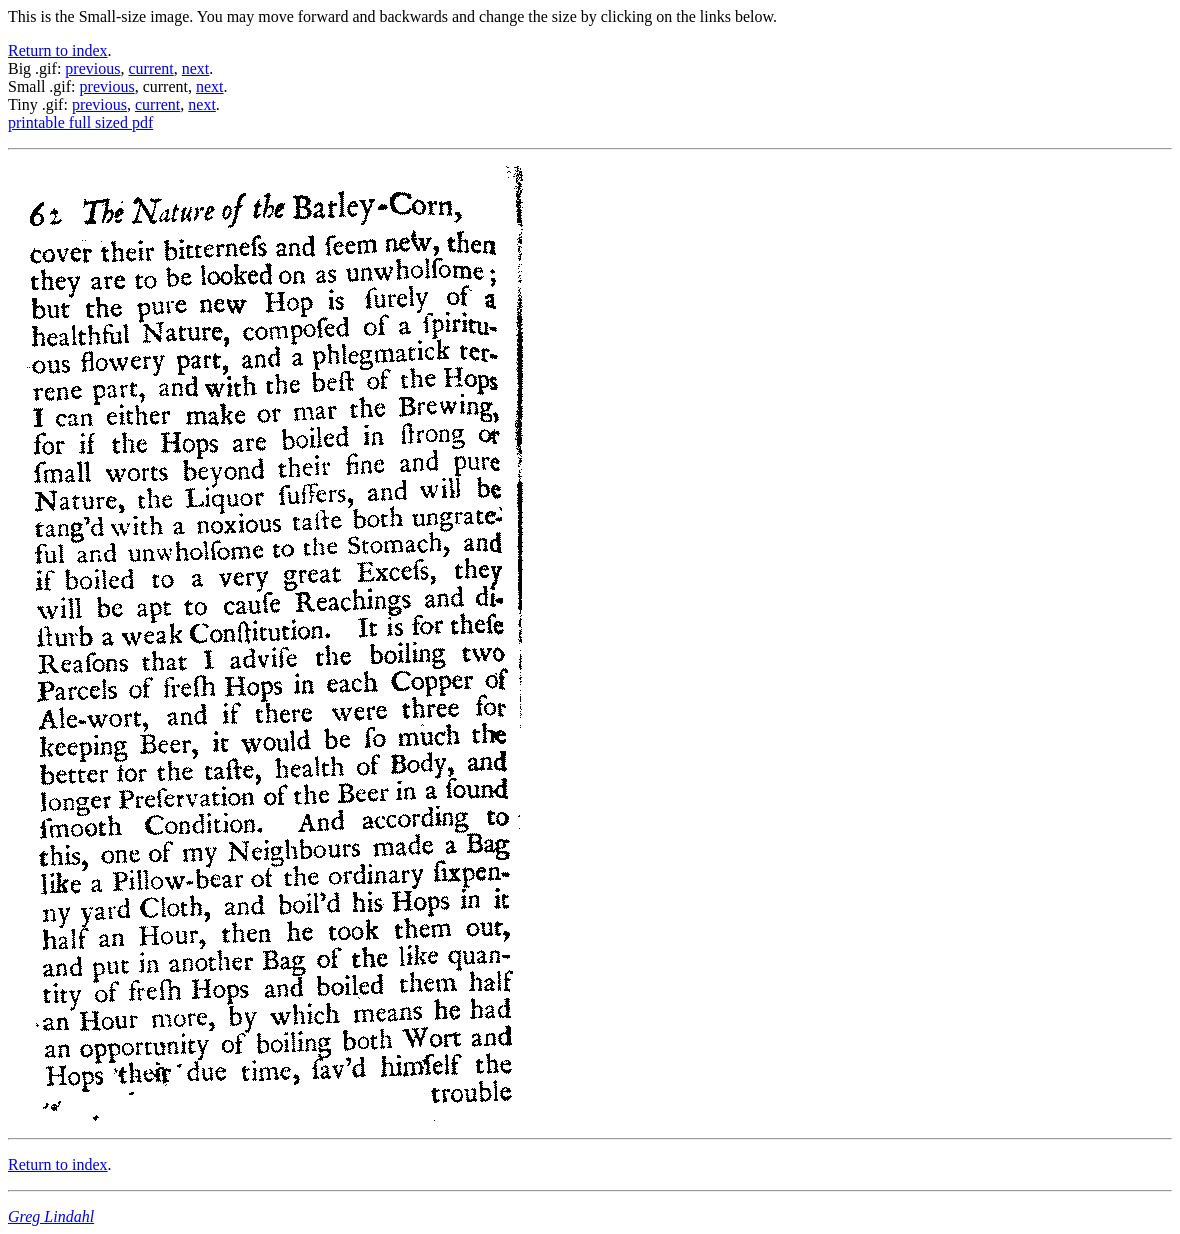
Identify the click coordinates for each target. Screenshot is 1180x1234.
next (196, 68)
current (150, 68)
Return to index (58, 50)
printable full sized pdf (80, 122)
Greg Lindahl (51, 1216)
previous (92, 68)
